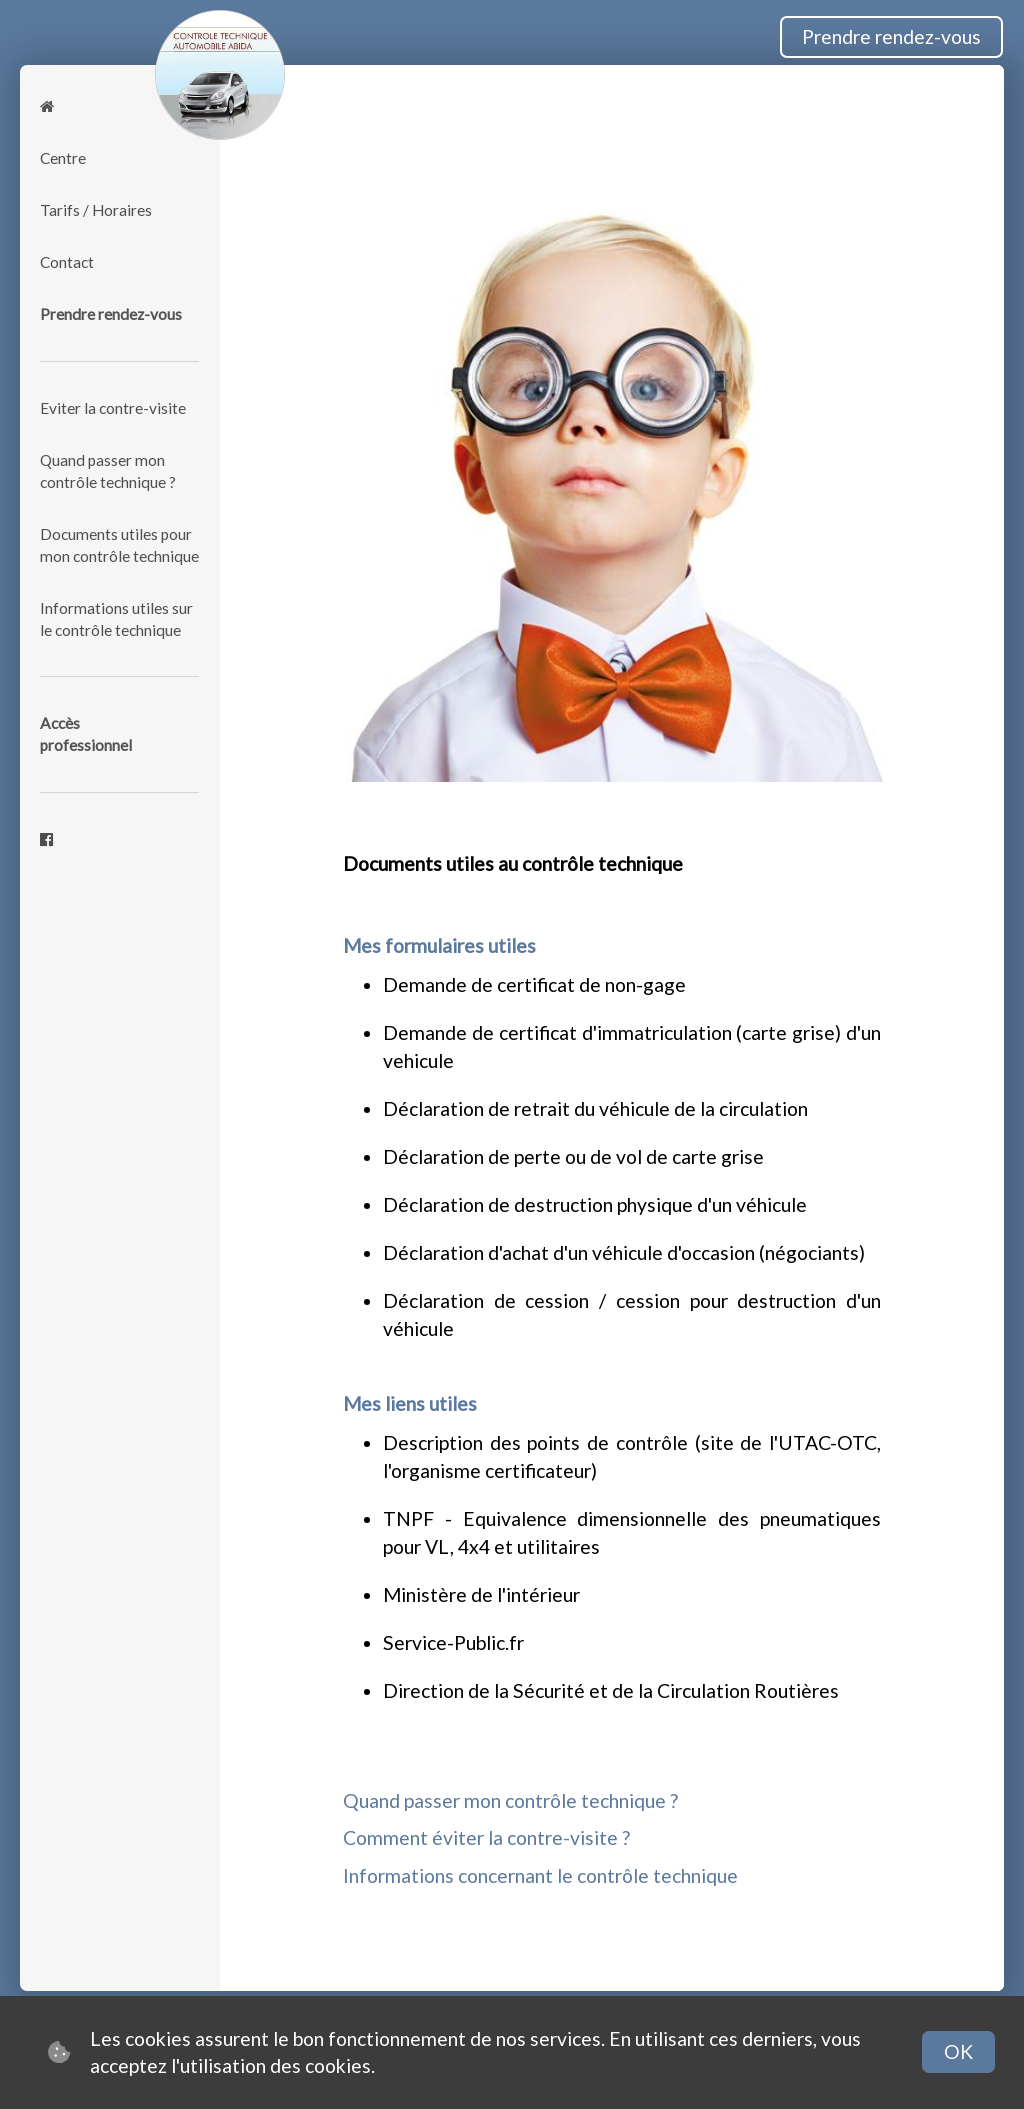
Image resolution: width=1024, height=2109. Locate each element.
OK (958, 2051)
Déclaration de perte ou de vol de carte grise (573, 1156)
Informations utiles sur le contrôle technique (116, 619)
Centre (63, 158)
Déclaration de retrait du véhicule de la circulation (595, 1108)
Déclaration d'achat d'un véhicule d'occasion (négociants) (624, 1252)
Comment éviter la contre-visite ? (486, 1837)
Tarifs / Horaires (96, 210)
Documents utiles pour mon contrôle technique (119, 545)
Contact (67, 262)
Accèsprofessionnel (86, 734)
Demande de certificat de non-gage (534, 984)
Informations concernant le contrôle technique (540, 1875)
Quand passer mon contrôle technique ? (108, 471)
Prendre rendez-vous (891, 36)
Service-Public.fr (453, 1642)
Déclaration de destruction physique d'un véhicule (595, 1204)
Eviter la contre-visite (113, 408)
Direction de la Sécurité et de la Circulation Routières (611, 1690)
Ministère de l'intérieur (481, 1594)
